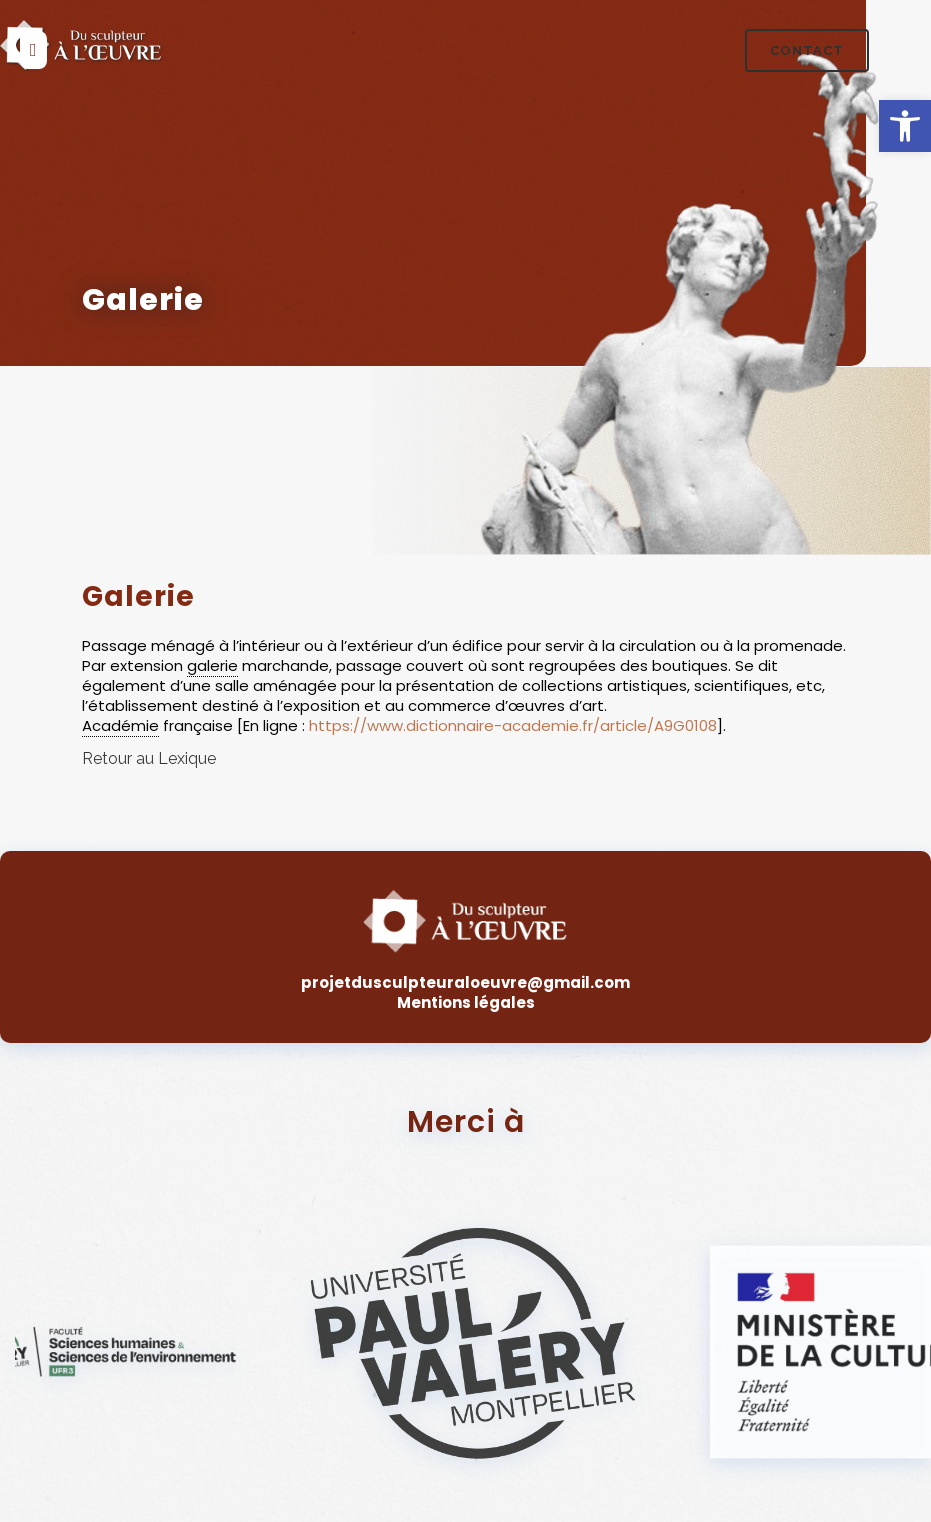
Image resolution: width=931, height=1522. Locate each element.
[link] (905, 126)
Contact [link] (807, 50)
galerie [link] (212, 665)
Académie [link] (120, 725)
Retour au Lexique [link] (149, 758)
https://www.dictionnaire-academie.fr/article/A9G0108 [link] (513, 725)
